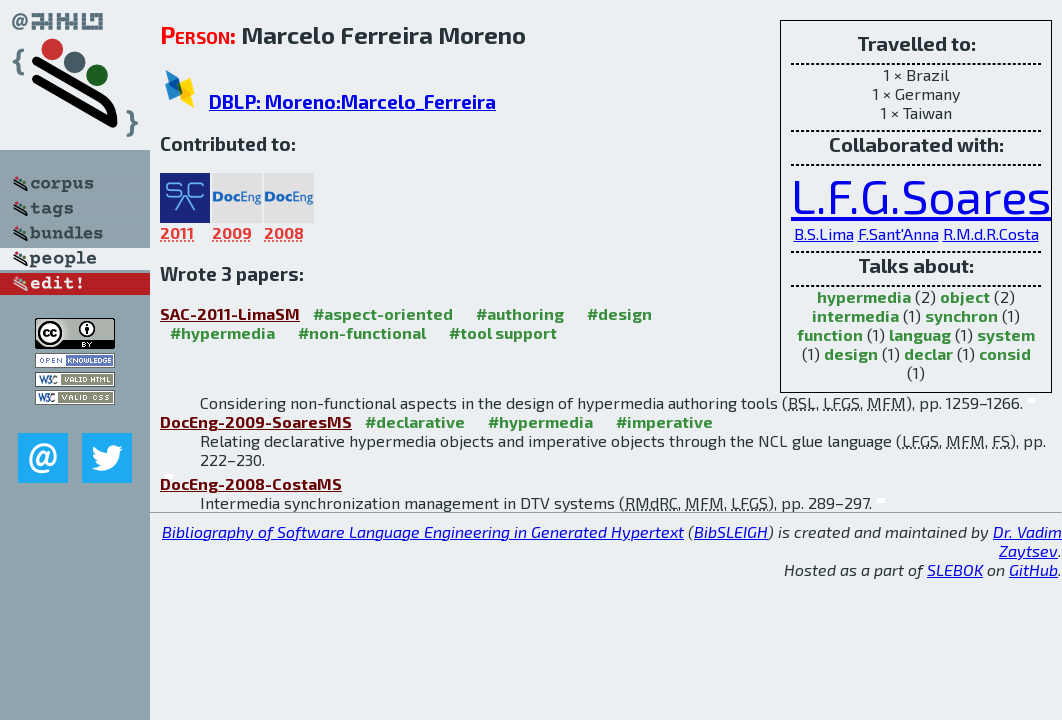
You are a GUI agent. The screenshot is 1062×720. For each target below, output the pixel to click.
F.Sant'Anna (898, 233)
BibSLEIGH (731, 531)
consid (1005, 353)
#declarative (415, 421)
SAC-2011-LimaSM (230, 313)
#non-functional (362, 332)
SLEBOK (955, 569)
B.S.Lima (824, 233)
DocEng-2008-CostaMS (251, 483)
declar (928, 353)
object (965, 296)
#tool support (503, 332)
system (1006, 334)
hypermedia (864, 296)
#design (619, 313)
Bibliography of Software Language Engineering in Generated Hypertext (423, 531)
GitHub (1033, 569)
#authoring (520, 313)
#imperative (664, 421)
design (851, 353)
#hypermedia (222, 332)
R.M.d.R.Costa (991, 233)
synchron (961, 315)
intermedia (855, 315)
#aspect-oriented (383, 313)
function (830, 334)
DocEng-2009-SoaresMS (256, 421)
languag (920, 334)
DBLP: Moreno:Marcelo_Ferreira (352, 101)
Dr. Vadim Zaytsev (1027, 541)
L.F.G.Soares (921, 195)
